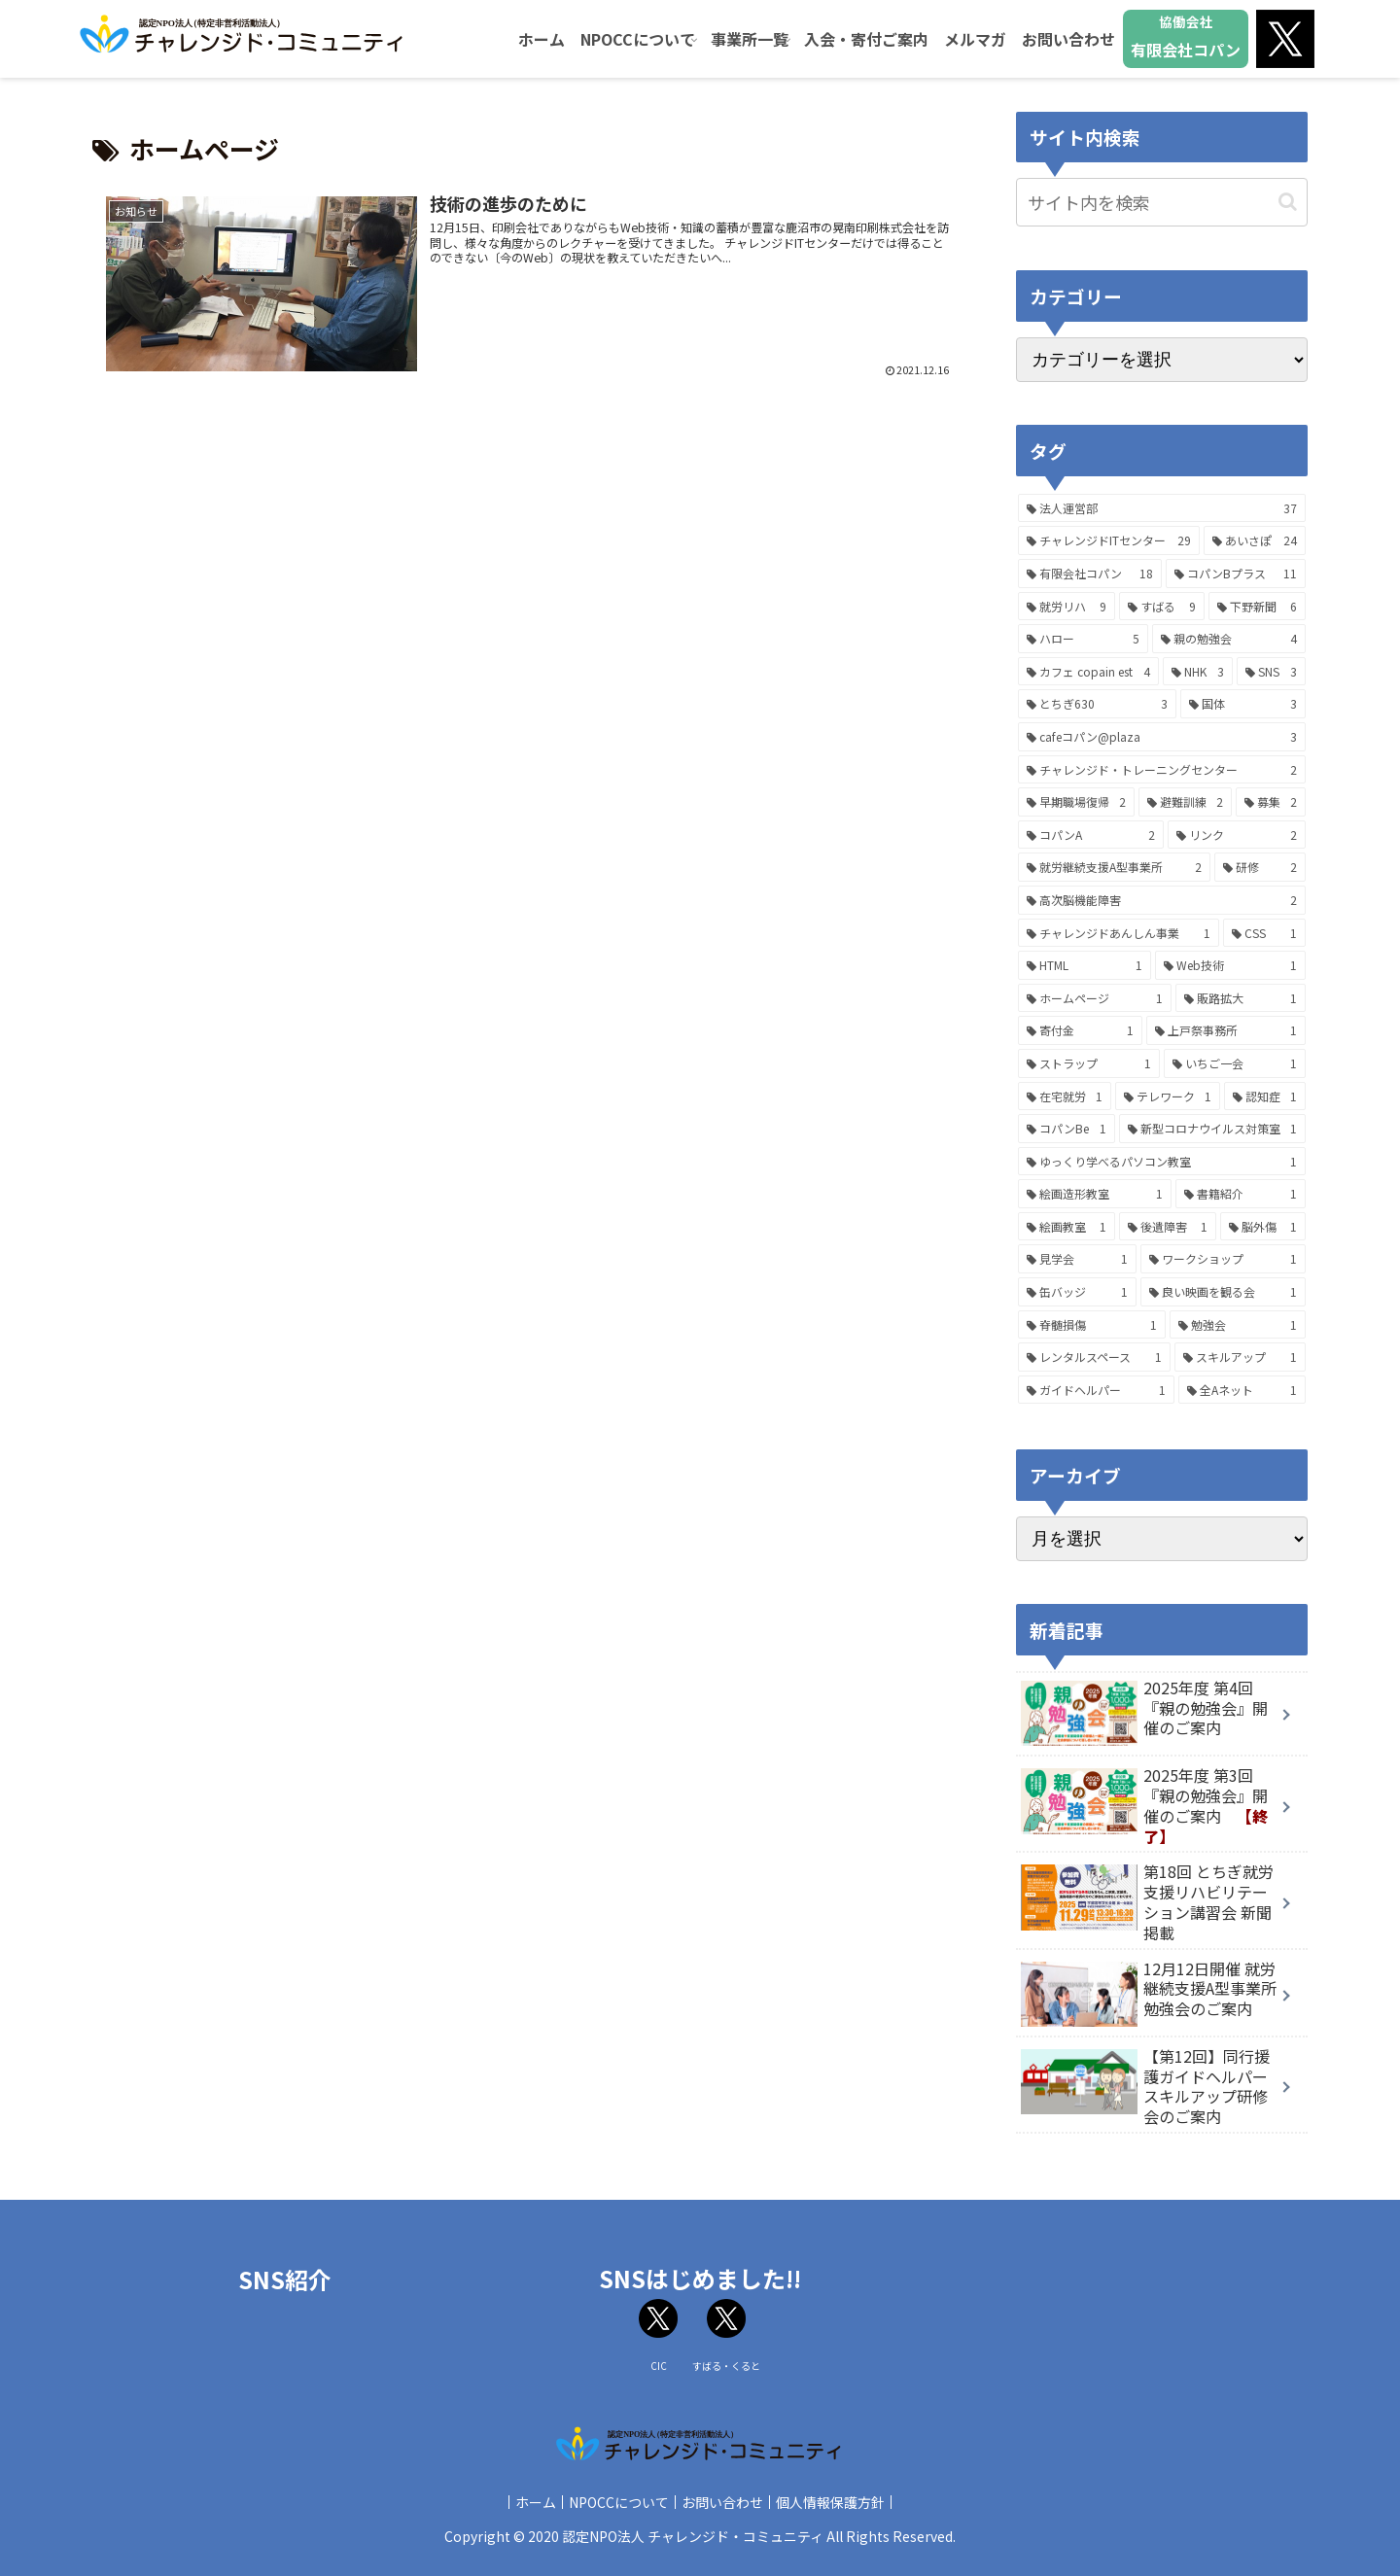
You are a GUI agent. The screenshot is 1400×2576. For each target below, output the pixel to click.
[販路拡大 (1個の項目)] (1240, 998)
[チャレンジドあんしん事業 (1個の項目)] (1118, 933)
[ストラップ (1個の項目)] (1089, 1063)
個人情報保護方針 (842, 2502)
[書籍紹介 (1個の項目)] (1240, 1193)
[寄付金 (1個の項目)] (1080, 1030)
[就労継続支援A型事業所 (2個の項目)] (1114, 867)
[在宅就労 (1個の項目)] (1064, 1096)
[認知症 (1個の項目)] (1265, 1096)
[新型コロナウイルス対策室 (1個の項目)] (1213, 1128)
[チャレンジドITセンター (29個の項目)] (1109, 540)
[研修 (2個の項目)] (1260, 867)
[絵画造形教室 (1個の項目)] (1095, 1193)
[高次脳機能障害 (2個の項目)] (1162, 900)
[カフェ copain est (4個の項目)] (1088, 671)
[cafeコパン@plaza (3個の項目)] (1162, 736)
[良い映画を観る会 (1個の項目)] (1223, 1291)
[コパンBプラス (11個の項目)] (1236, 573)
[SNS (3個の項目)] (1271, 671)
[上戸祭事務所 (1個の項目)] (1226, 1030)
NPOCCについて (615, 2502)
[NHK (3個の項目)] (1198, 671)
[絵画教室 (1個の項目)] (1066, 1226)
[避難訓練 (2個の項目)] (1185, 802)
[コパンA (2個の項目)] (1091, 835)
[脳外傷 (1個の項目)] (1263, 1226)
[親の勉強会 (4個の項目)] (1229, 638)
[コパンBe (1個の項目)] (1066, 1128)
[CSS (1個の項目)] (1264, 933)
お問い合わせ (726, 2502)
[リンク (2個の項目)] (1237, 835)
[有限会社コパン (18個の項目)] (1090, 573)
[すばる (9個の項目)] (1162, 606)
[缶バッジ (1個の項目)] (1077, 1291)
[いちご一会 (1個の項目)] (1235, 1063)
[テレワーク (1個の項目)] (1167, 1096)
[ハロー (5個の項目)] (1083, 638)
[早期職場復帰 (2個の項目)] (1076, 802)
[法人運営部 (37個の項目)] (1162, 508)
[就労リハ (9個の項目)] (1066, 606)
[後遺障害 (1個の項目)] (1167, 1226)
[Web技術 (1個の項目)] (1231, 965)
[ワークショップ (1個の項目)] (1223, 1258)
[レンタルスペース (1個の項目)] (1094, 1357)
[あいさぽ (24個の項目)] (1255, 540)
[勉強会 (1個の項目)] (1238, 1325)
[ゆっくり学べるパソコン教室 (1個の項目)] (1162, 1161)
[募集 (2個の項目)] (1271, 802)
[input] (1162, 202)
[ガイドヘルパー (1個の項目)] (1096, 1390)
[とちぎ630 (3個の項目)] (1097, 703)
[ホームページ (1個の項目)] (1095, 998)
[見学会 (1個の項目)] (1077, 1258)
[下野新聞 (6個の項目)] (1257, 606)
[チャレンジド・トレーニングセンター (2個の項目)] (1162, 769)
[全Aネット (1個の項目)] (1242, 1390)
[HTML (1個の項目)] (1084, 965)
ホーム (524, 2502)
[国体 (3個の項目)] (1243, 703)
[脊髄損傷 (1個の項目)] (1092, 1325)
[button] (1288, 202)
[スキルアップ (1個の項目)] (1240, 1357)
